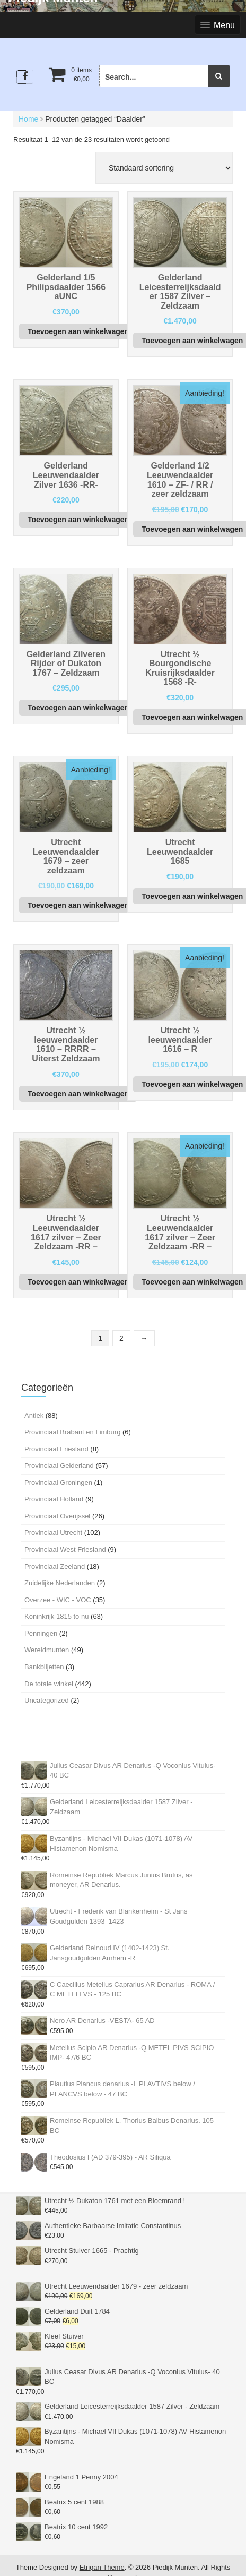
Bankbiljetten (44, 1667)
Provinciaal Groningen (58, 1482)
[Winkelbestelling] (164, 168)
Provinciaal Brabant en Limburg (72, 1432)
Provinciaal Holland (53, 1499)
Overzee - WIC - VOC (57, 1600)
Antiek (33, 1415)
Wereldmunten (46, 1650)
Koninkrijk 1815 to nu (56, 1616)
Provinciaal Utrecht (53, 1532)
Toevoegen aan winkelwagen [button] (78, 331)
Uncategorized (46, 1700)
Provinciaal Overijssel (57, 1516)
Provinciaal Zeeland (54, 1566)
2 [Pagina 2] (121, 1338)
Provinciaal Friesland (56, 1449)
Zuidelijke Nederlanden (59, 1583)
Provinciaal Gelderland (59, 1465)
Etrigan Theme (102, 2567)
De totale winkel (48, 1684)
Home (28, 119)
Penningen (40, 1633)
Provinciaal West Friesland (65, 1549)
